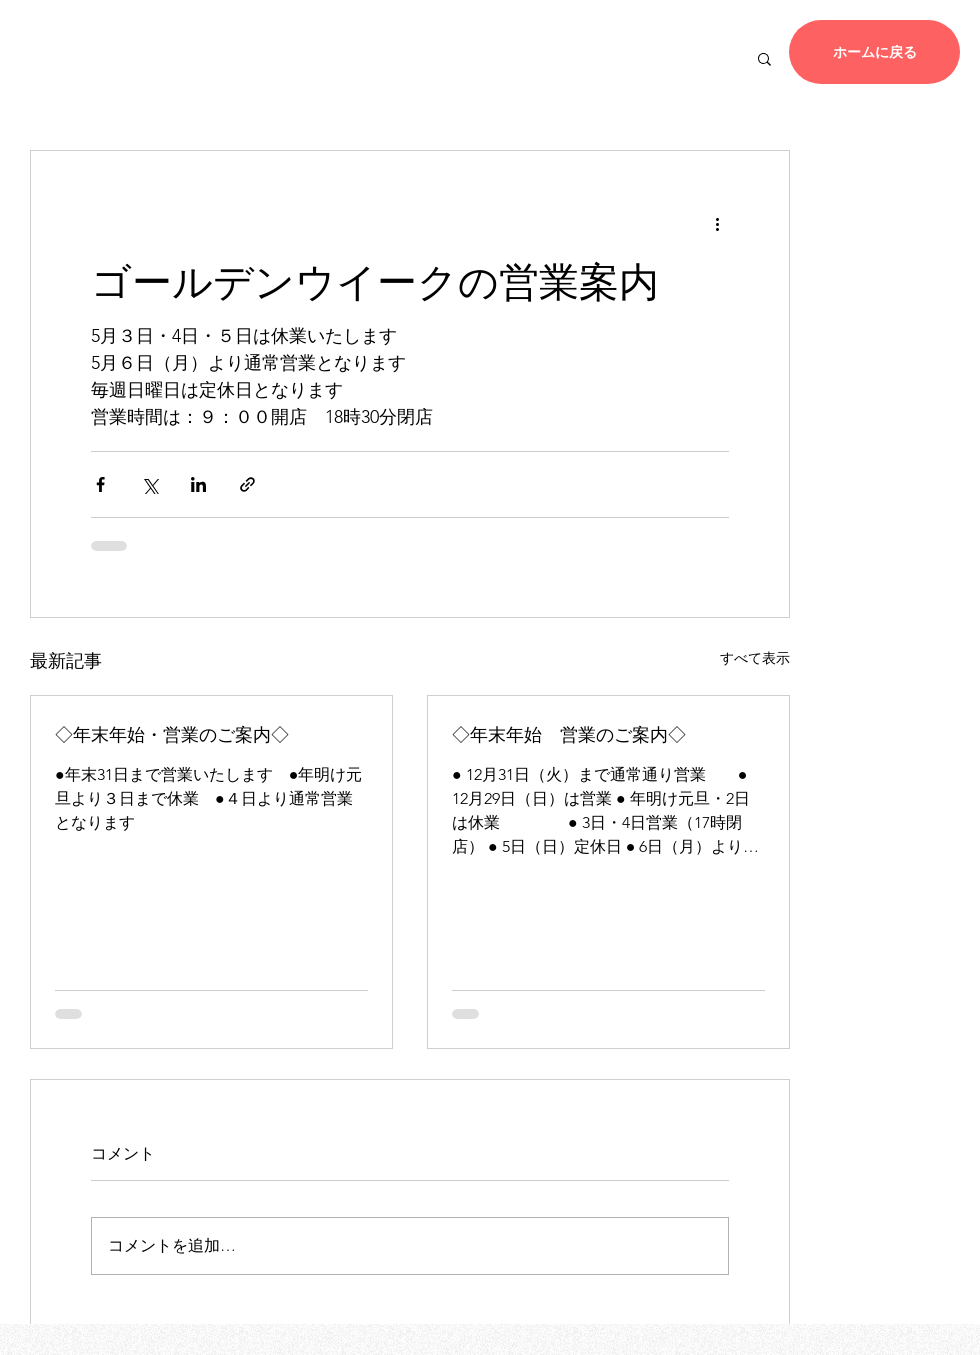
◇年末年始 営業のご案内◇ (569, 733)
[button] (764, 58)
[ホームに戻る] (874, 52)
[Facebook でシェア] (100, 484)
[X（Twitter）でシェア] (149, 484)
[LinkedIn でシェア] (198, 484)
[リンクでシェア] (247, 484)
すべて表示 (755, 658)
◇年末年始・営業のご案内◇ (172, 733)
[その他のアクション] (717, 223)
